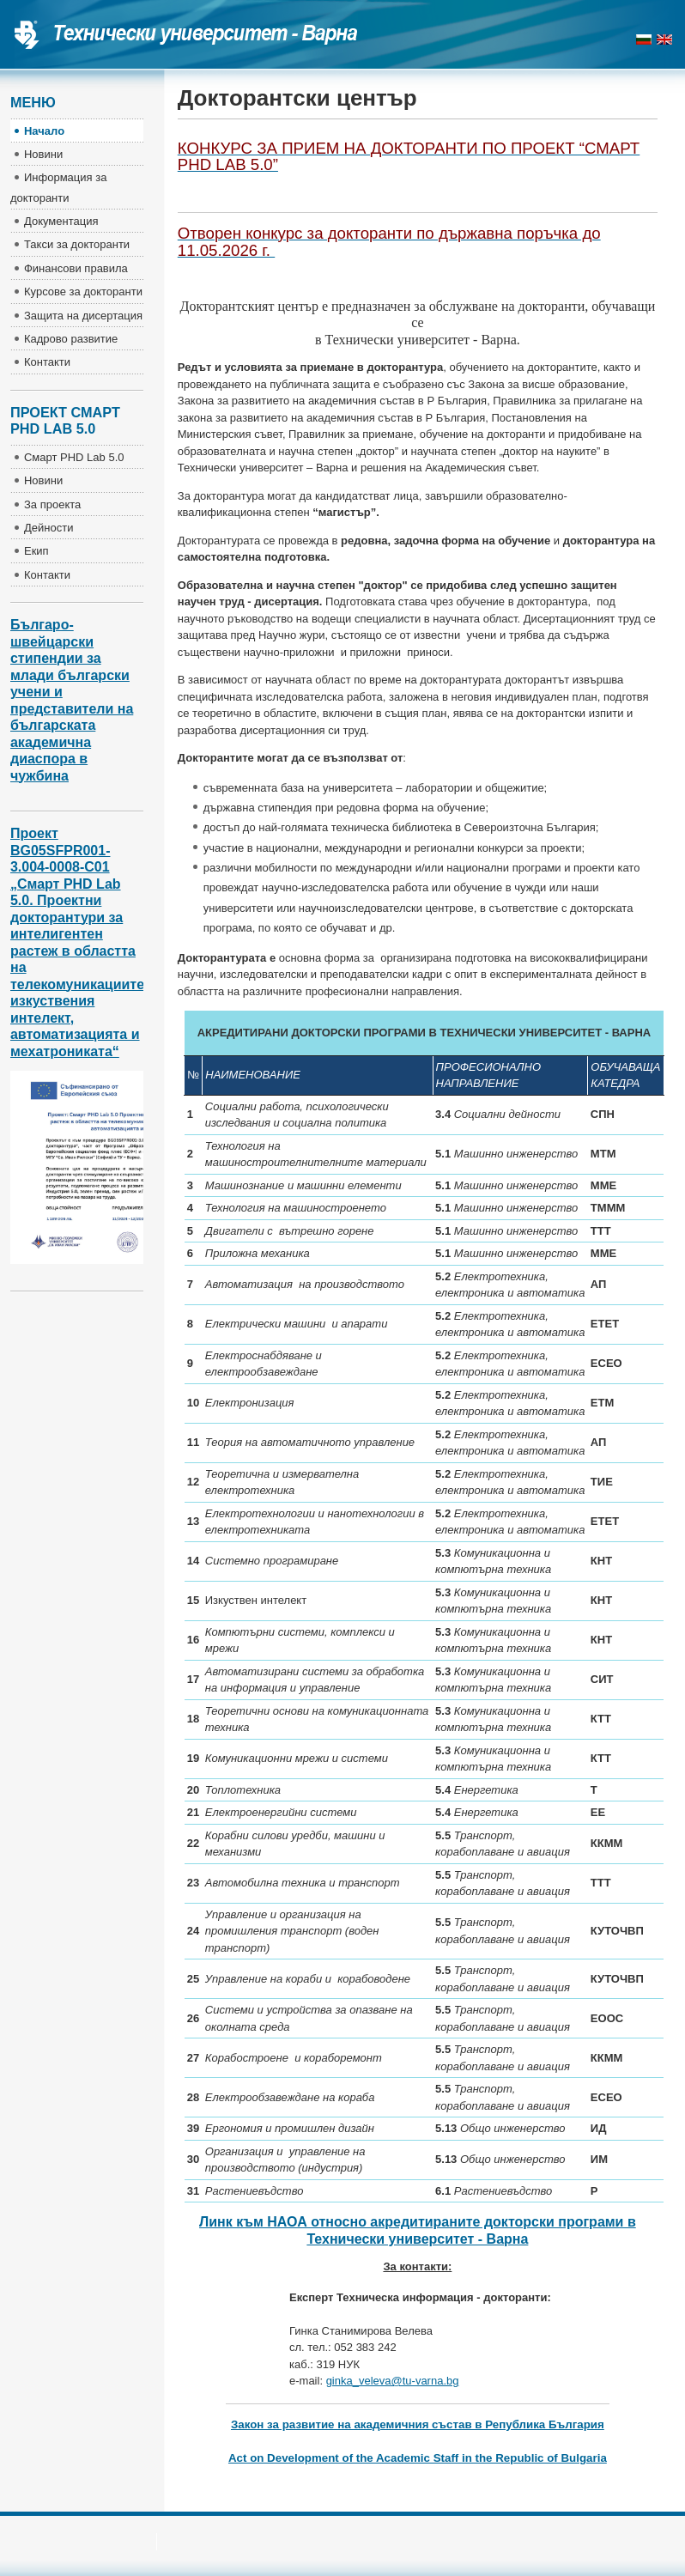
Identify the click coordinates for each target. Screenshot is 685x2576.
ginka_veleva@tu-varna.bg (392, 2380)
